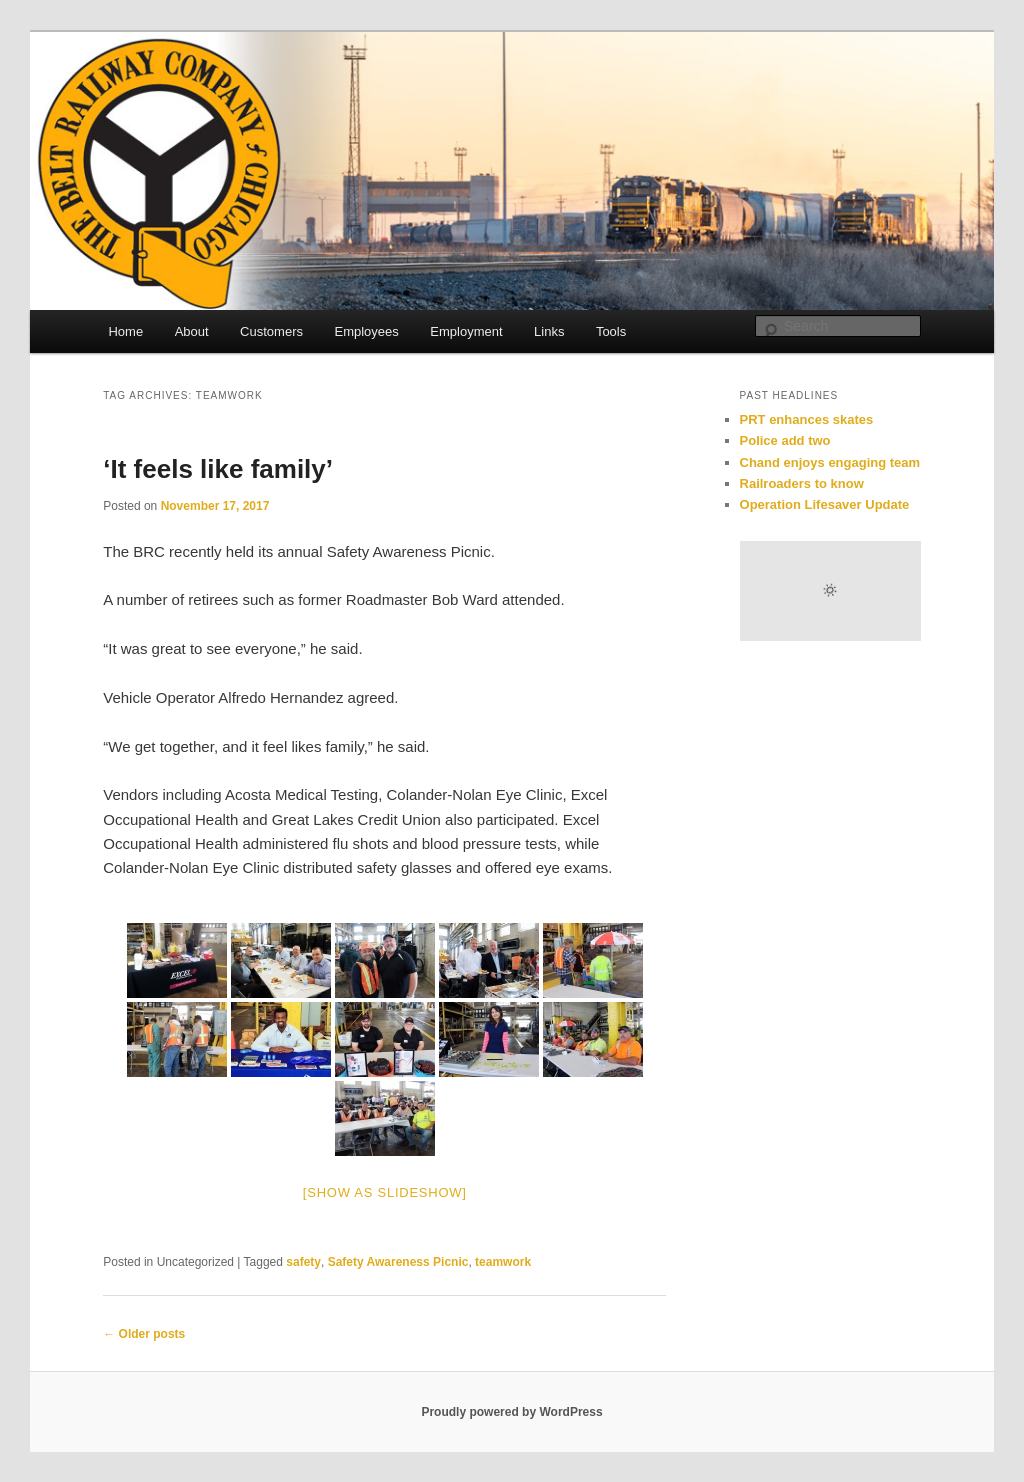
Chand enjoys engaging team (830, 462)
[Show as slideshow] (385, 1192)
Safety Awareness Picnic (398, 1262)
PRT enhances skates (807, 419)
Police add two (785, 440)
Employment (466, 331)
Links (549, 331)
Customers (271, 331)
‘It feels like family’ (218, 469)
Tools (611, 331)
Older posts (144, 1334)
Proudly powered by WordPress (511, 1412)
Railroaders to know (802, 483)
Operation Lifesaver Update (825, 504)
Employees (366, 331)
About (192, 331)
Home (125, 331)
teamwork (503, 1262)
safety (303, 1262)
